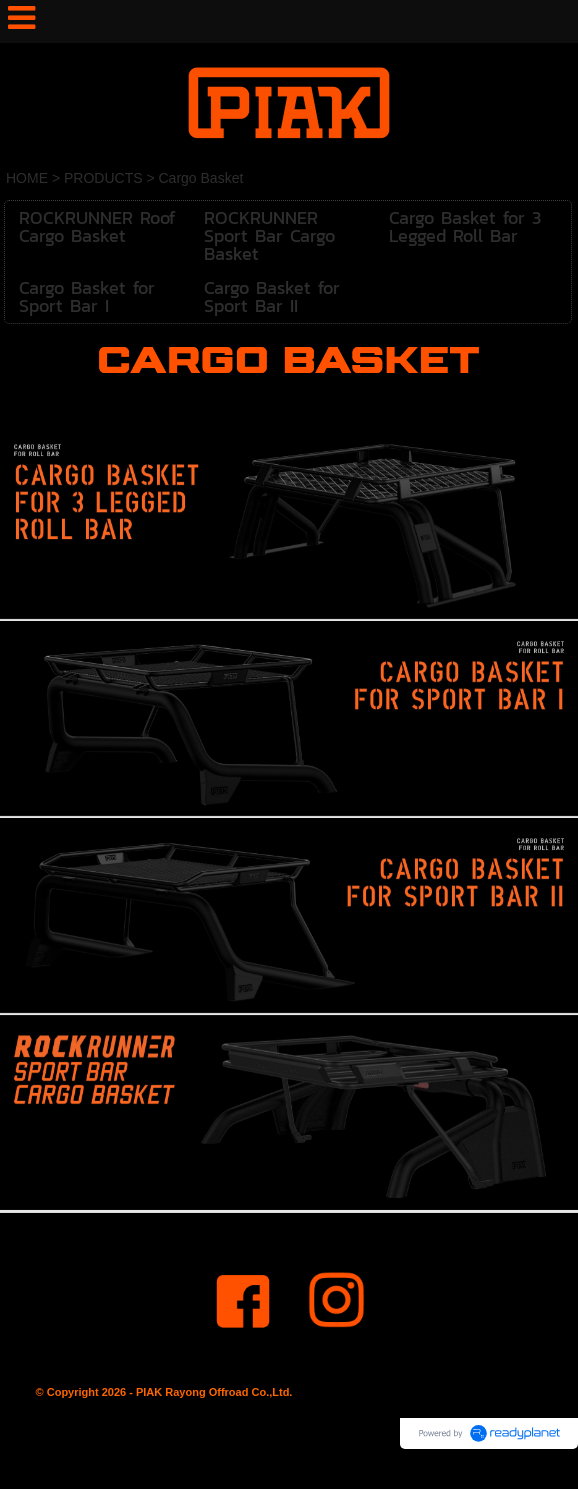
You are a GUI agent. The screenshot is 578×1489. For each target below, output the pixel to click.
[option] (289, 523)
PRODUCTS (103, 178)
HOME (27, 178)
